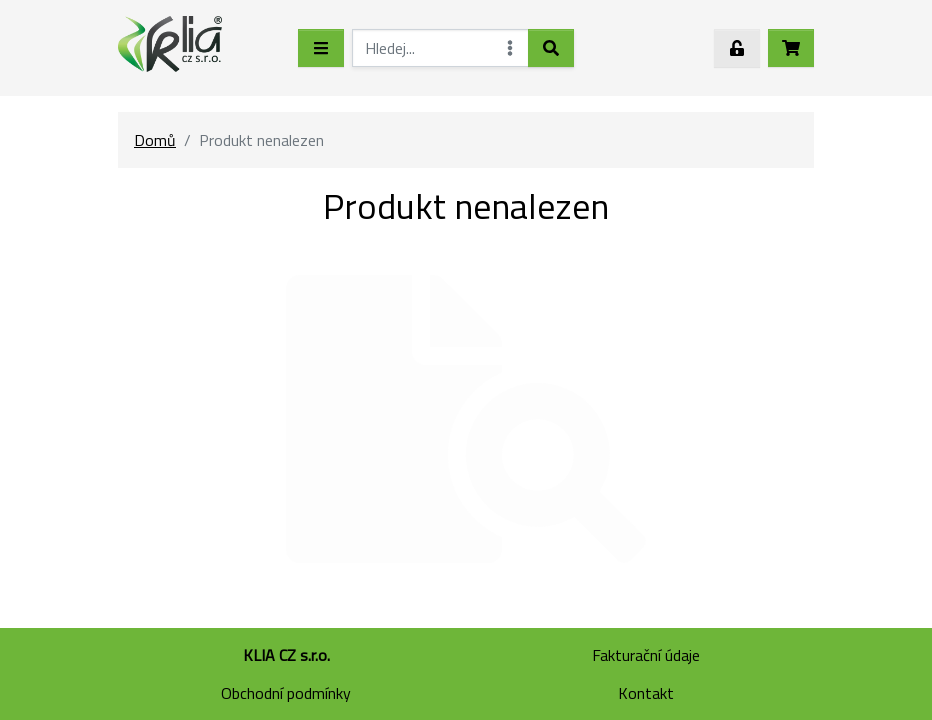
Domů (155, 140)
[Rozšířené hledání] (510, 48)
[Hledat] (551, 48)
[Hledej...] (441, 48)
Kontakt (646, 693)
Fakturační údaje (646, 655)
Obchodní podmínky (286, 693)
